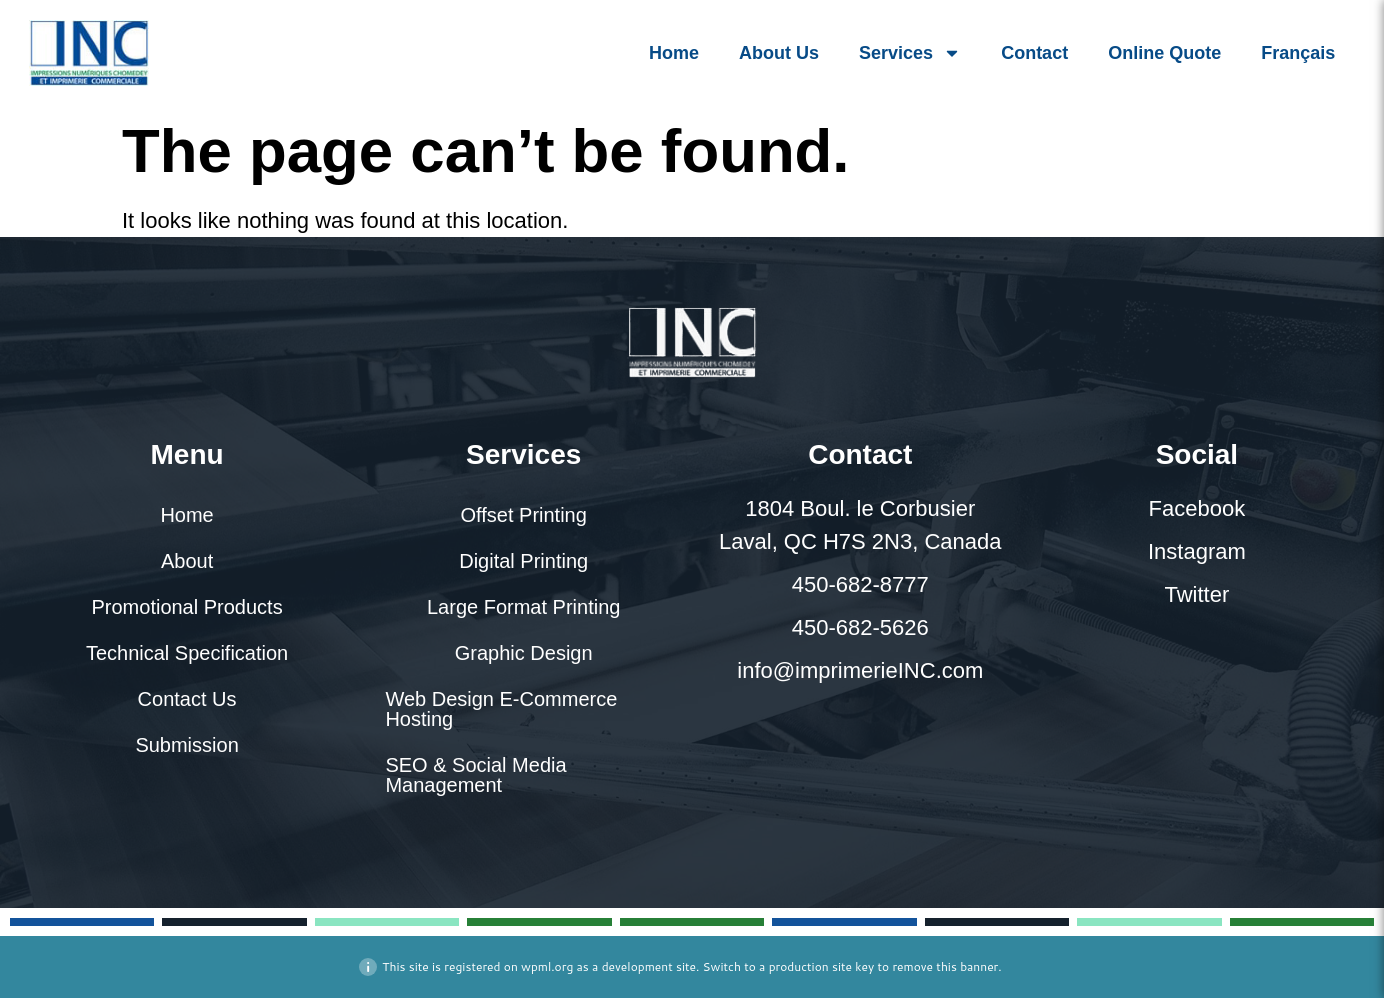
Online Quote (1164, 53)
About (187, 561)
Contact (1034, 53)
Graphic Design (524, 653)
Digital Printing (523, 561)
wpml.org (547, 966)
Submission (186, 745)
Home (674, 53)
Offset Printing (524, 515)
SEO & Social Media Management (475, 775)
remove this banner (945, 966)
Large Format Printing (523, 607)
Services (910, 53)
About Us (779, 53)
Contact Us (187, 699)
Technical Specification (187, 653)
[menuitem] (1298, 53)
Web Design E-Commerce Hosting (501, 709)
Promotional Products (186, 607)
